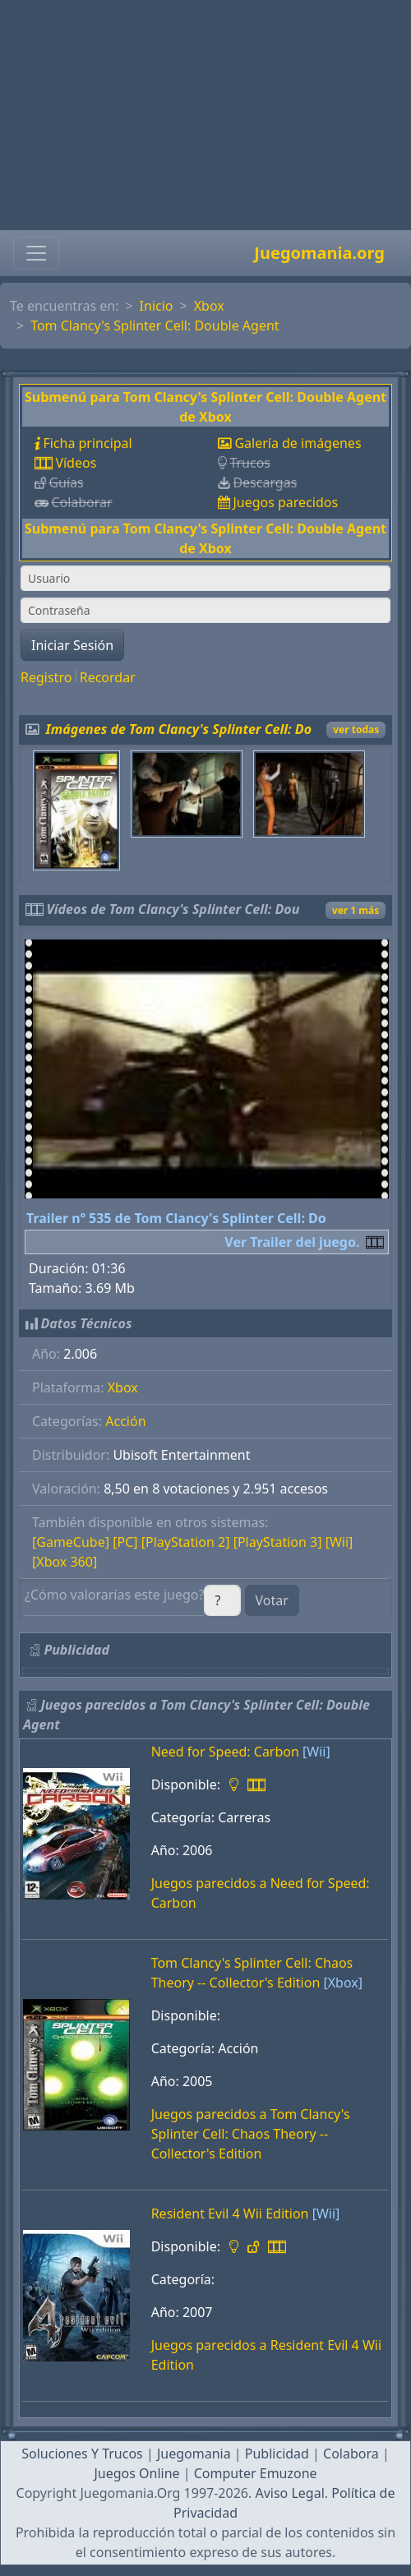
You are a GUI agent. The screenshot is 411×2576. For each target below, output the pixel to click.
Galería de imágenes (297, 443)
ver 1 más (355, 910)
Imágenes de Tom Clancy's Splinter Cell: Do (179, 729)
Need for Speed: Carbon (225, 1752)
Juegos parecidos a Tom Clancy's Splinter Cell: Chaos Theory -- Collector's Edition (250, 2134)
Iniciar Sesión (72, 645)
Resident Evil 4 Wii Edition (230, 2213)
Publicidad (277, 2453)
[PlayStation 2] (185, 1542)
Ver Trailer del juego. (291, 1242)
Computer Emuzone (255, 2473)
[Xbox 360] (64, 1562)
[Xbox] (343, 1983)
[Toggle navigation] (36, 253)
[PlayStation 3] (277, 1542)
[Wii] (339, 1542)
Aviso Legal (289, 2493)
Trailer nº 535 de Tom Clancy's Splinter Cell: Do (176, 1218)
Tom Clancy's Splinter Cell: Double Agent (154, 325)
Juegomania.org (319, 253)
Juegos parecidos (285, 502)
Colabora (351, 2453)
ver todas (356, 729)
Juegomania (194, 2453)
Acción (125, 1421)
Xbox (209, 306)
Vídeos (75, 463)
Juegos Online (136, 2473)
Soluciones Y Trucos (82, 2453)
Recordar (108, 677)
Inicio (156, 306)
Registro (46, 677)
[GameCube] (70, 1542)
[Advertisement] (205, 115)
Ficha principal (87, 443)
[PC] (125, 1542)
